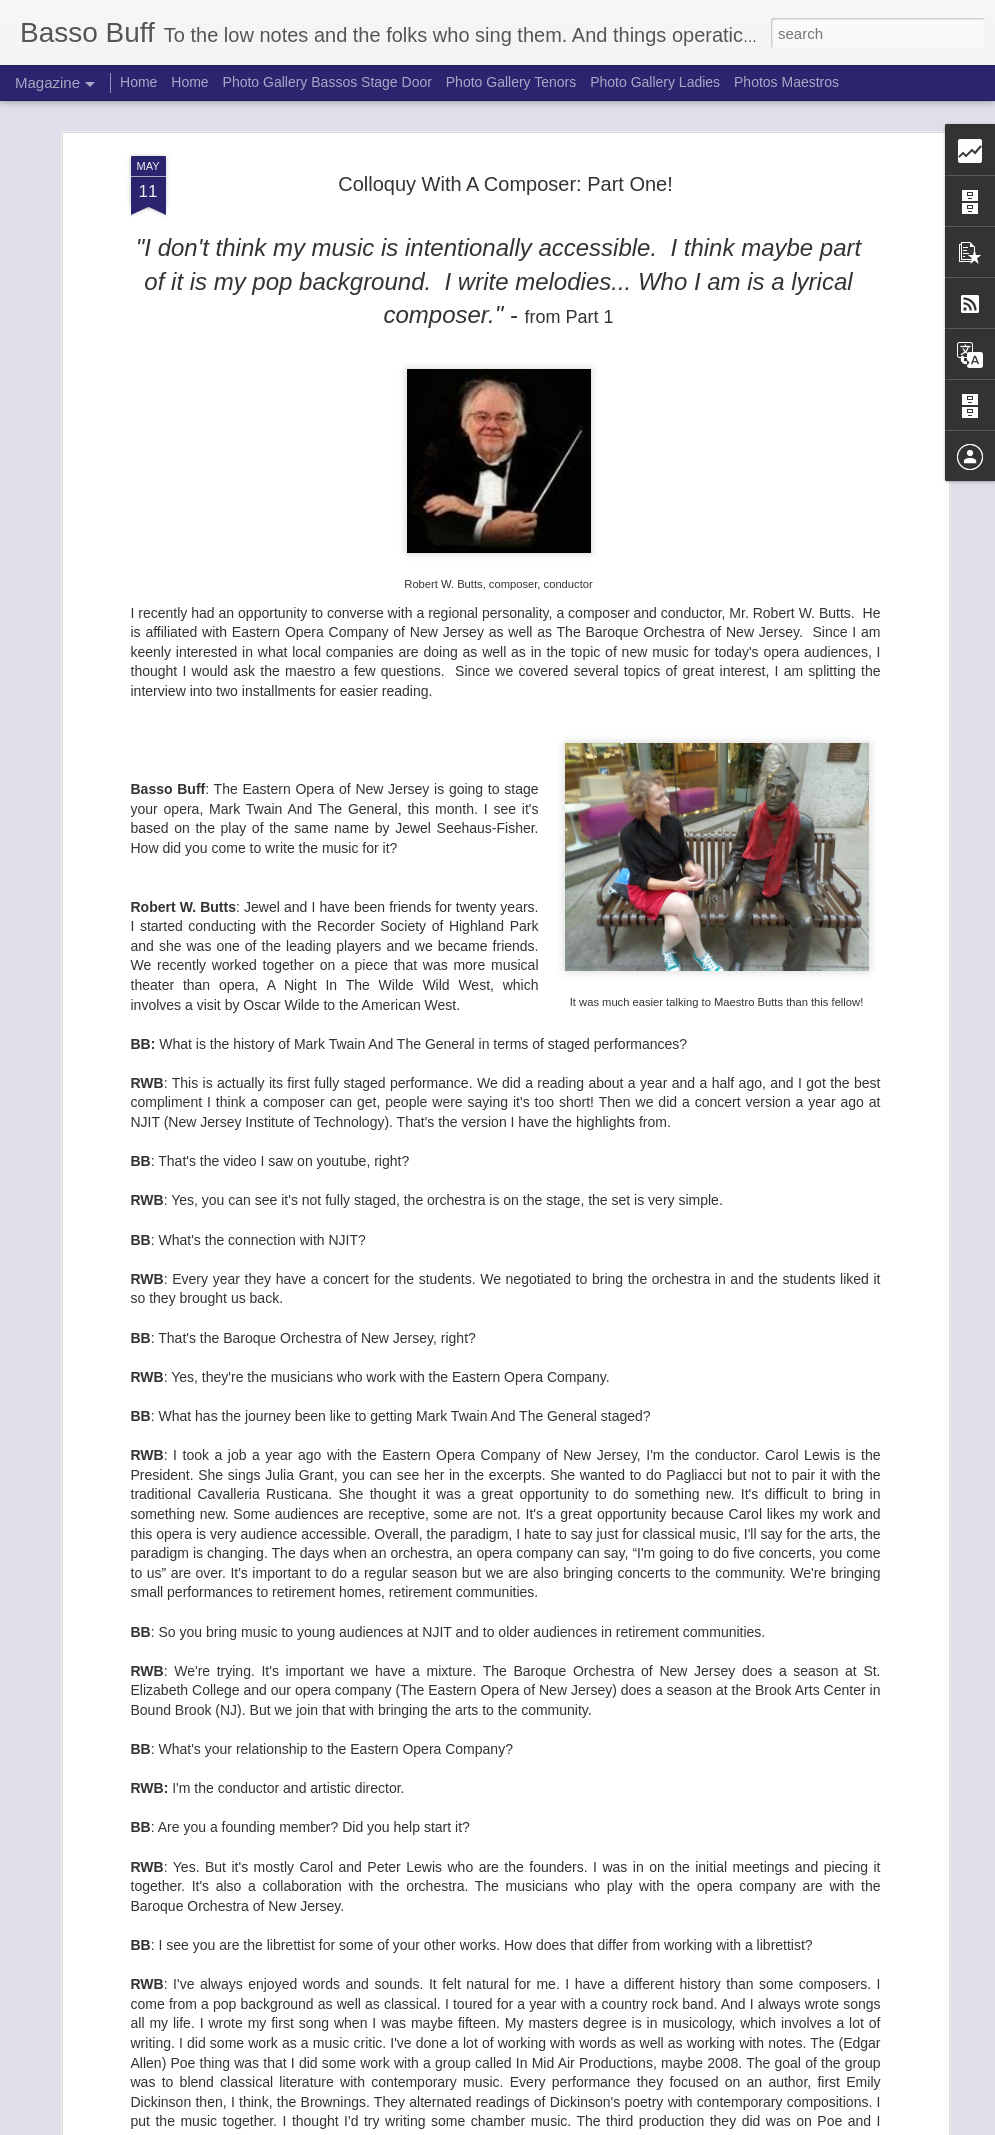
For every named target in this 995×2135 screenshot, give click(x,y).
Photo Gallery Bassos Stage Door (329, 82)
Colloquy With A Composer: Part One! (505, 116)
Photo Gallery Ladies (655, 82)
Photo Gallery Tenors (511, 82)
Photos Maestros (786, 82)
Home (138, 82)
